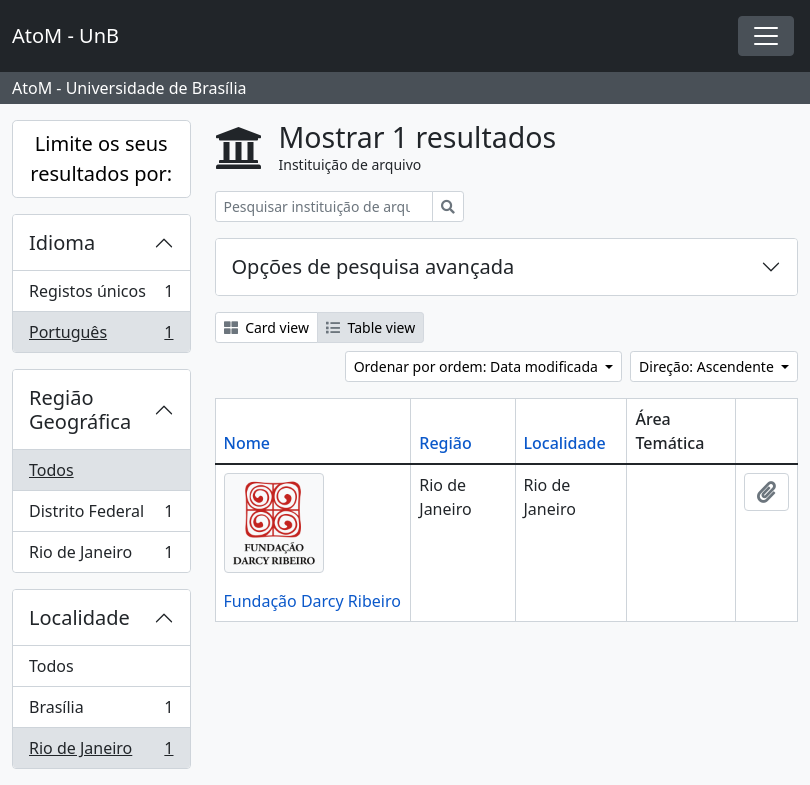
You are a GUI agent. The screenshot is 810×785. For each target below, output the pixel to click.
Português (101, 336)
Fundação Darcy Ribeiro (312, 601)
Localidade (79, 617)
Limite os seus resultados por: (101, 158)
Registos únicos (101, 295)
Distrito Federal (101, 515)
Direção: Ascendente (708, 366)
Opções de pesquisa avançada (373, 266)
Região (445, 443)
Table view (370, 327)
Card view (266, 327)
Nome (247, 443)
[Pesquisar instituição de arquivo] (324, 206)
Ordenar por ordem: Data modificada (478, 366)
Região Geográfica (80, 409)
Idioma (62, 242)
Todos (51, 470)
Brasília (101, 711)
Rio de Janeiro (101, 556)
